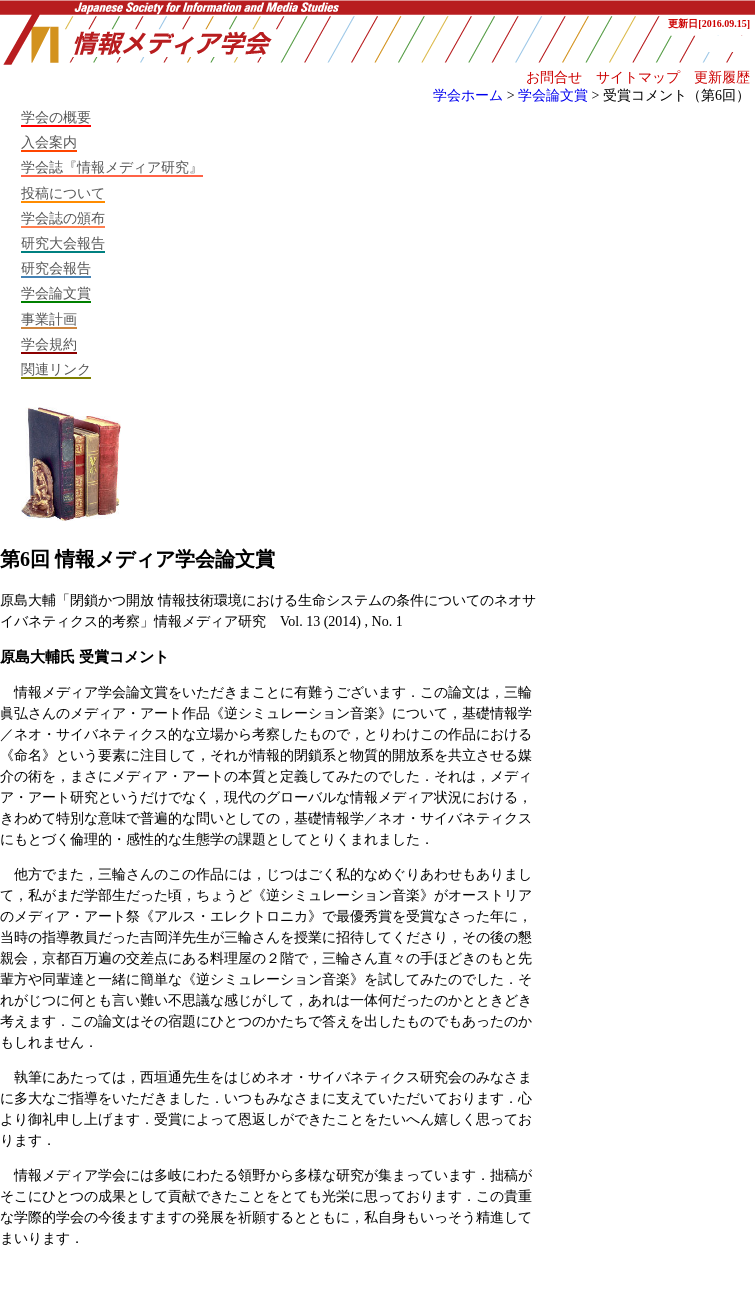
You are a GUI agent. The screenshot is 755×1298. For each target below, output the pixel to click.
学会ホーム (468, 95)
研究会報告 (56, 268)
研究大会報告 (63, 243)
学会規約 (49, 344)
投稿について (63, 193)
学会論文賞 (553, 95)
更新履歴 (722, 77)
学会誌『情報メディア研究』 (112, 167)
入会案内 (49, 142)
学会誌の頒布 (63, 218)
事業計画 (49, 319)
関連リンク (56, 369)
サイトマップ (638, 77)
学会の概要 (56, 117)
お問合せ (554, 77)
